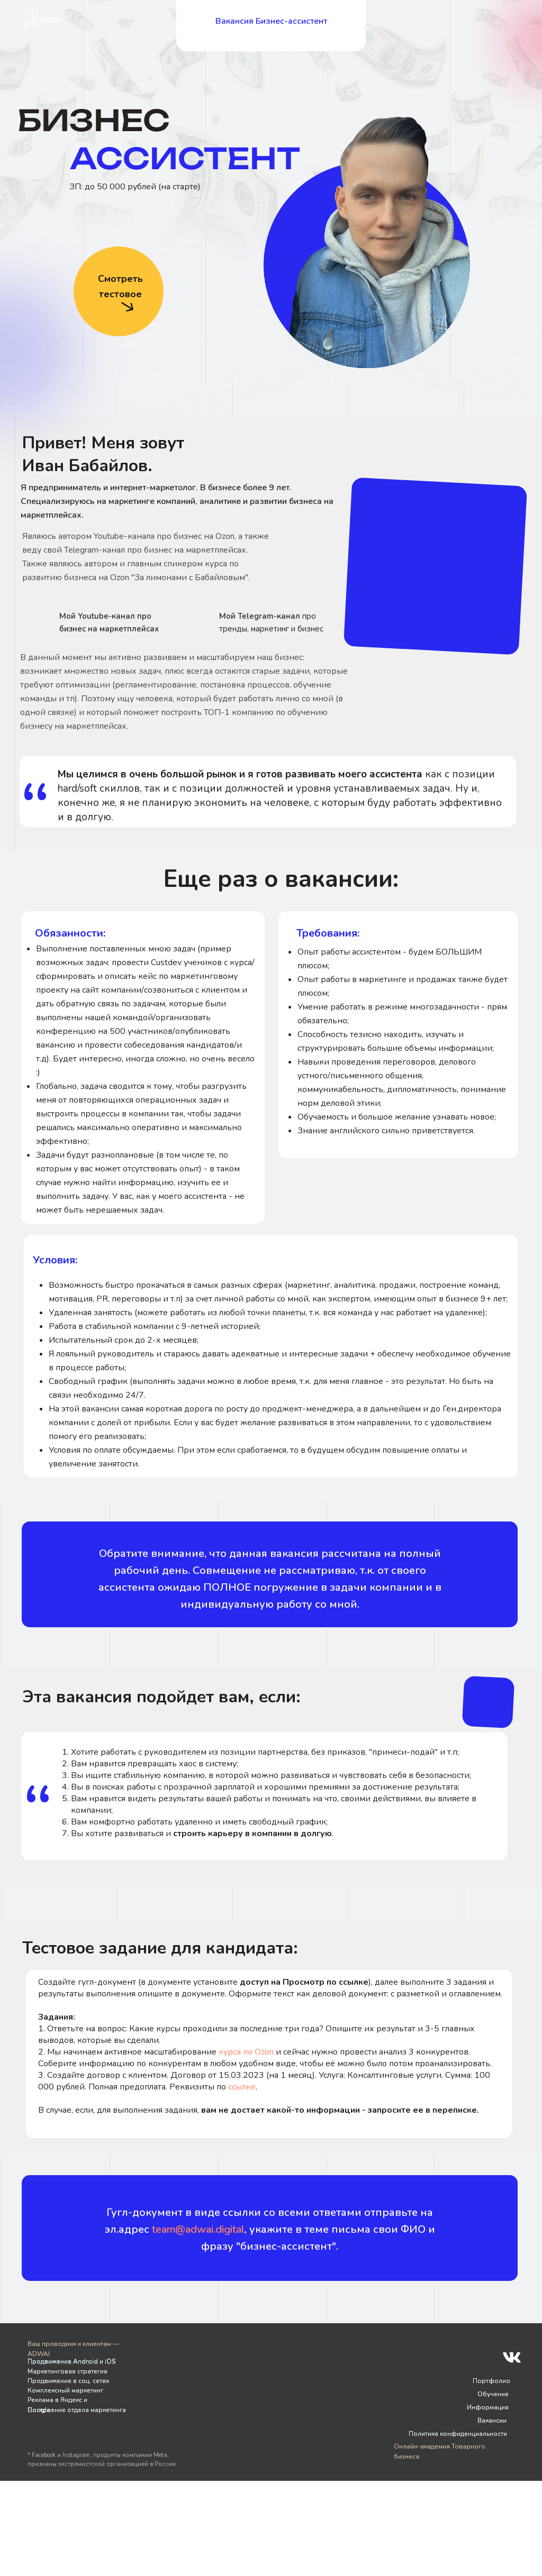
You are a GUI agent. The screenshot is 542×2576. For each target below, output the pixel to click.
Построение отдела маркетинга (77, 2410)
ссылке (242, 2087)
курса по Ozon (246, 2052)
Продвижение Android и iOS (71, 2361)
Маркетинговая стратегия (67, 2371)
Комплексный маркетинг (65, 2390)
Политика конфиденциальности (458, 2434)
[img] (38, 622)
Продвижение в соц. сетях (68, 2381)
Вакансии (492, 2420)
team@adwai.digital (198, 2229)
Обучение (493, 2394)
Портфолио (491, 2381)
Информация (488, 2407)
